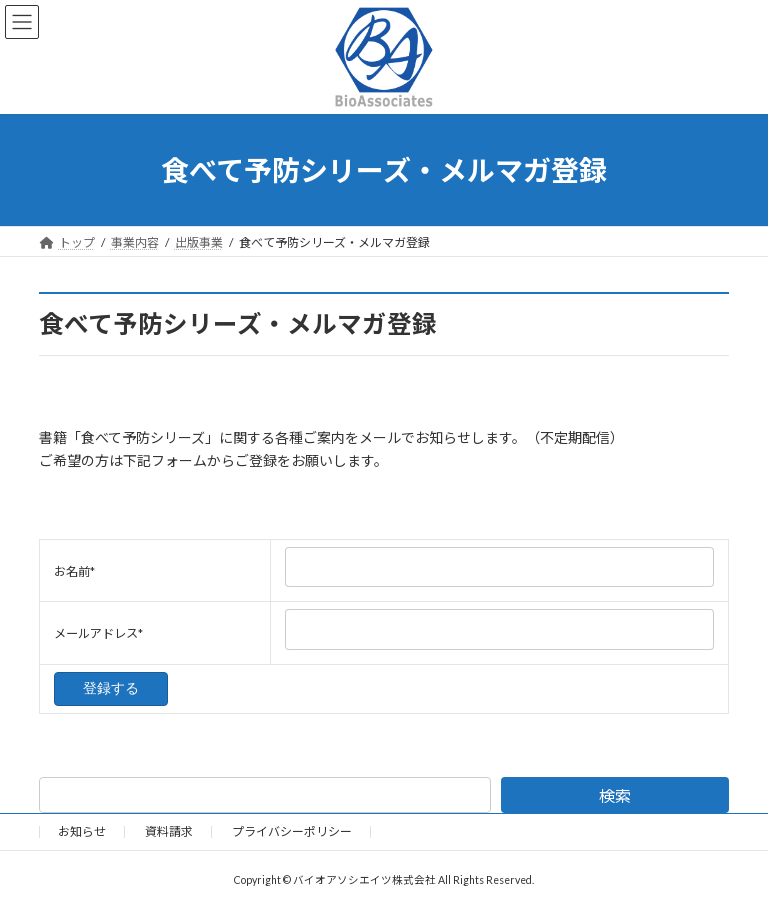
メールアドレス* (98, 633)
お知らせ (82, 831)
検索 (615, 795)
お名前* (74, 571)
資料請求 (169, 831)
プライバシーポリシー (292, 831)
